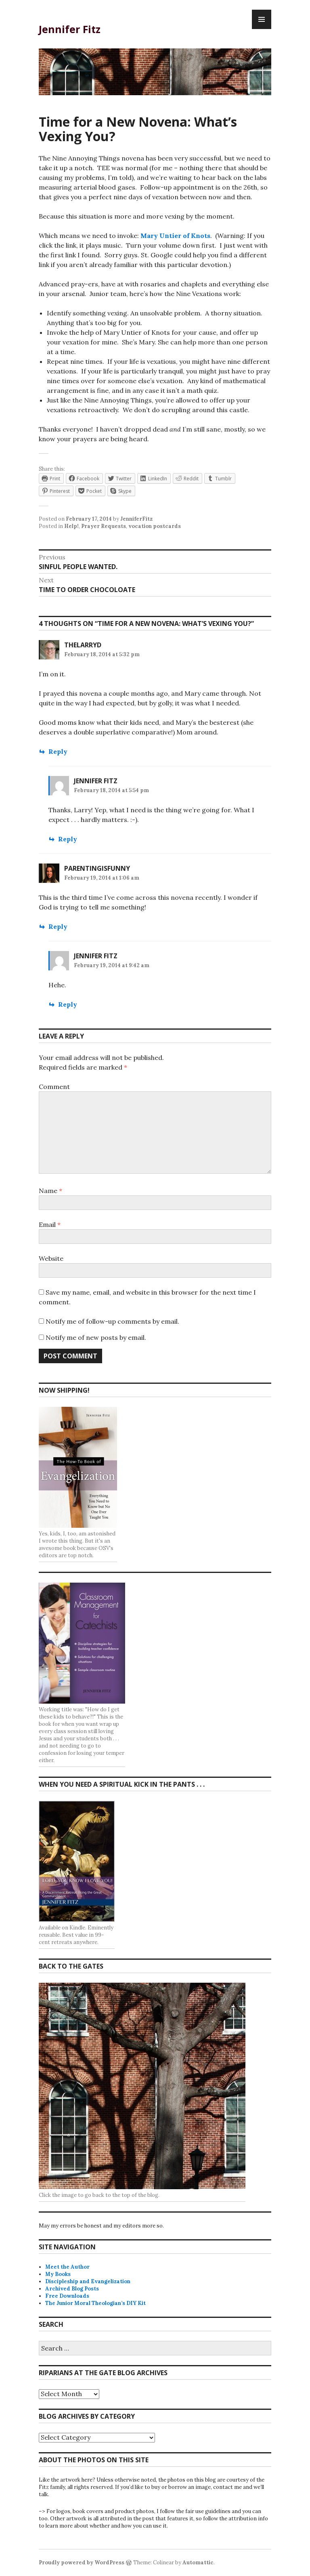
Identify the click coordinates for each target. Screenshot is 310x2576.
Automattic (198, 2562)
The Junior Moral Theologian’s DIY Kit (95, 2303)
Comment (54, 1087)
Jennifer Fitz (70, 29)
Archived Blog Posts (72, 2288)
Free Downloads (67, 2295)
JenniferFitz (136, 518)
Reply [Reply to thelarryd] (57, 751)
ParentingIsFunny (97, 868)
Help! (71, 526)
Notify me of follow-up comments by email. (112, 1321)
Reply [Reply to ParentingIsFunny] (57, 926)
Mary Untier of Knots (175, 236)
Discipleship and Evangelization (87, 2281)
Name (50, 1191)
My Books (58, 2274)
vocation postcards (154, 526)
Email (50, 1224)
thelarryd (82, 644)
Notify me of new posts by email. (96, 1337)
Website (51, 1258)
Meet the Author (67, 2266)
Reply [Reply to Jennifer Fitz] (67, 839)
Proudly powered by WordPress (81, 2562)
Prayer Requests (103, 526)
